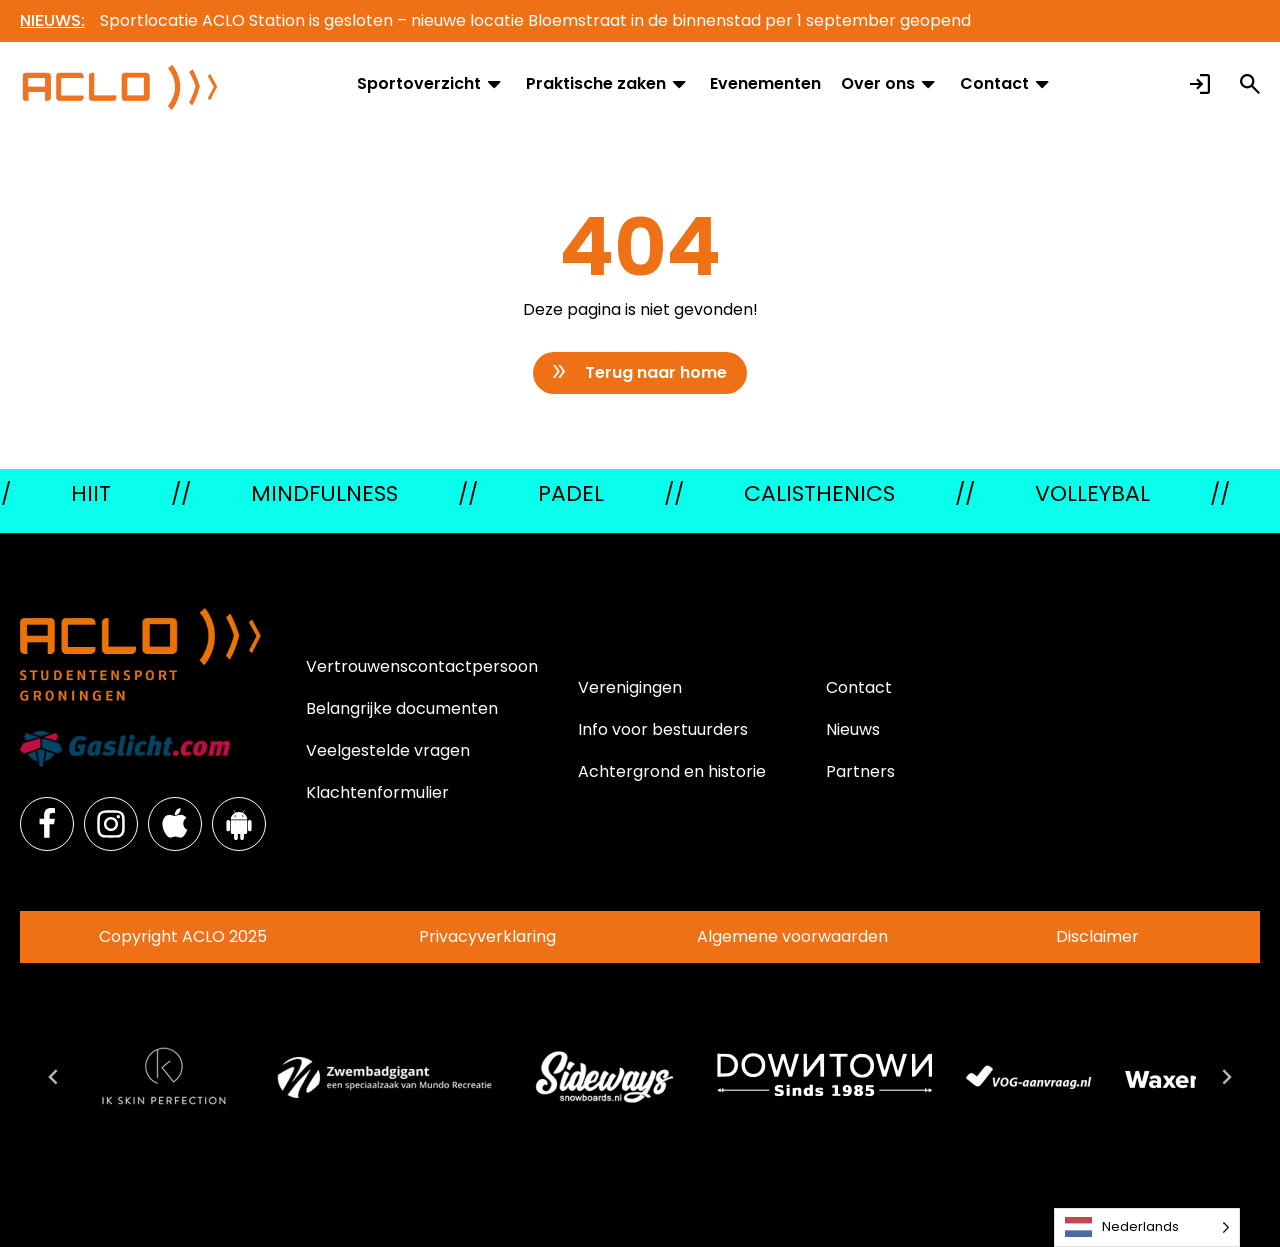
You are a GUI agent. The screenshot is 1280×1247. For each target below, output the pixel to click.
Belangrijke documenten (402, 708)
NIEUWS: (52, 20)
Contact (1006, 83)
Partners (860, 771)
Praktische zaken (608, 83)
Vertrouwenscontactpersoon (422, 666)
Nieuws (853, 729)
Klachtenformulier (377, 792)
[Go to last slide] (54, 1077)
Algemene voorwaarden (792, 936)
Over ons (890, 83)
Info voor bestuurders (663, 729)
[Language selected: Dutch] (1147, 1227)
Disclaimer (1097, 936)
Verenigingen (630, 687)
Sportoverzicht (431, 83)
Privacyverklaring (487, 936)
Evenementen (765, 83)
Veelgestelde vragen (388, 750)
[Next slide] (1226, 1077)
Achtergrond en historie (672, 771)
